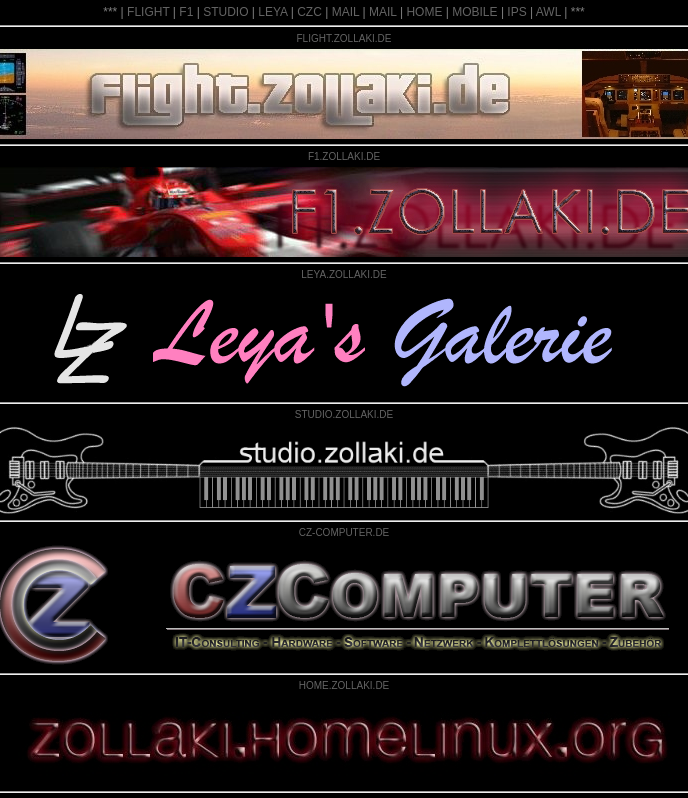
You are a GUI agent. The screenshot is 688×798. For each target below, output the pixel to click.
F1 (186, 12)
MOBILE (474, 12)
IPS (516, 12)
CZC (309, 12)
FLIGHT (148, 12)
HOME (424, 12)
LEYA (272, 12)
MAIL (346, 12)
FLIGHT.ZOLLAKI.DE (343, 38)
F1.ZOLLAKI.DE (344, 156)
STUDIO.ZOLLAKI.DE (344, 414)
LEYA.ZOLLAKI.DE (343, 274)
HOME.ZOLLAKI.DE (344, 685)
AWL (548, 12)
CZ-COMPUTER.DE (344, 532)
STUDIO (225, 12)
